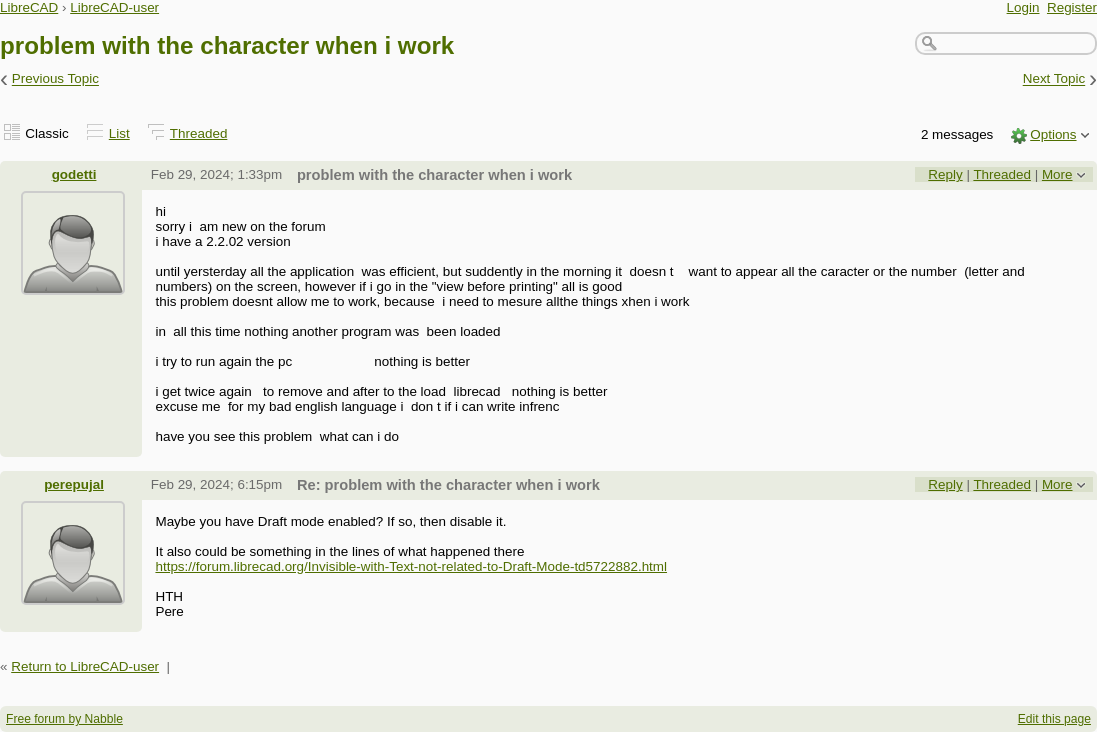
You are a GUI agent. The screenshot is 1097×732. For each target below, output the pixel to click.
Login (1023, 7)
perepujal (74, 484)
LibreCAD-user (114, 7)
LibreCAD (29, 7)
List (119, 133)
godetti (74, 174)
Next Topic (1054, 79)
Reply (945, 174)
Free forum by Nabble (64, 719)
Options (1053, 134)
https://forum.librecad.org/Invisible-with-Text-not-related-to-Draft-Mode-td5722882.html (411, 566)
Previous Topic (55, 79)
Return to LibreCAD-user (85, 666)
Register (1072, 7)
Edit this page (1054, 719)
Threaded (199, 133)
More (1057, 174)
